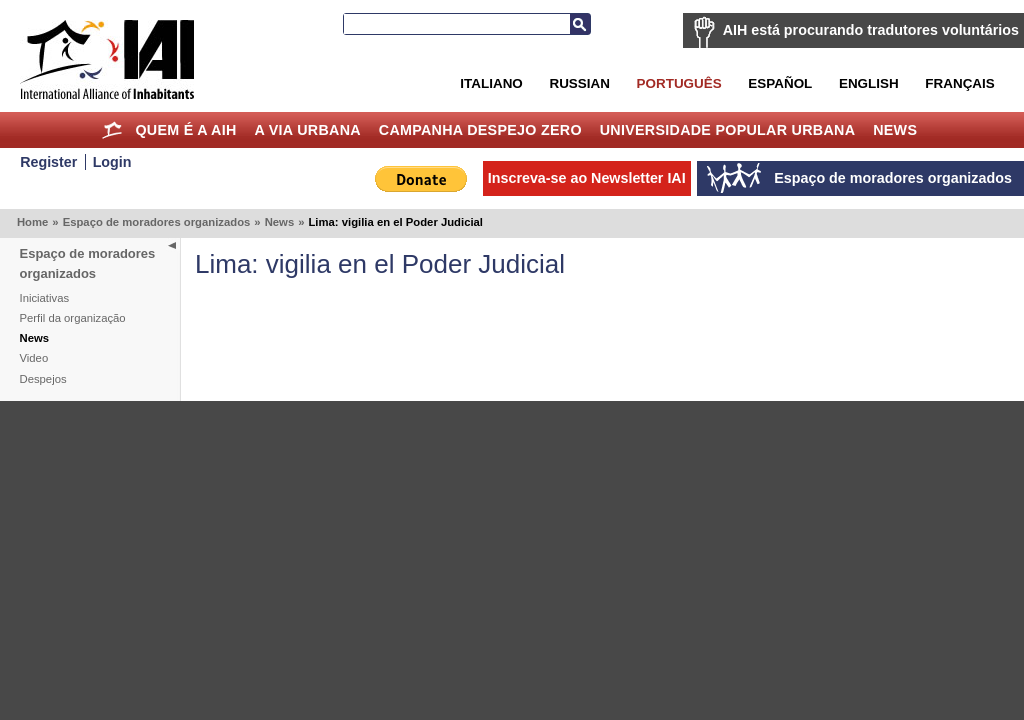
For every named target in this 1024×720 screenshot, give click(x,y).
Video (34, 358)
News (895, 130)
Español (780, 83)
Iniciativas (45, 298)
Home (112, 130)
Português (679, 83)
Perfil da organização (73, 318)
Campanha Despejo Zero (480, 130)
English (869, 83)
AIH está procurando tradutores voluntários (871, 30)
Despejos (43, 379)
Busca (580, 24)
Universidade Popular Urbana (728, 130)
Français (959, 83)
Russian (579, 83)
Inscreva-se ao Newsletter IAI (587, 178)
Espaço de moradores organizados (157, 222)
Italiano (491, 83)
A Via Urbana (307, 130)
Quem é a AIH (185, 130)
